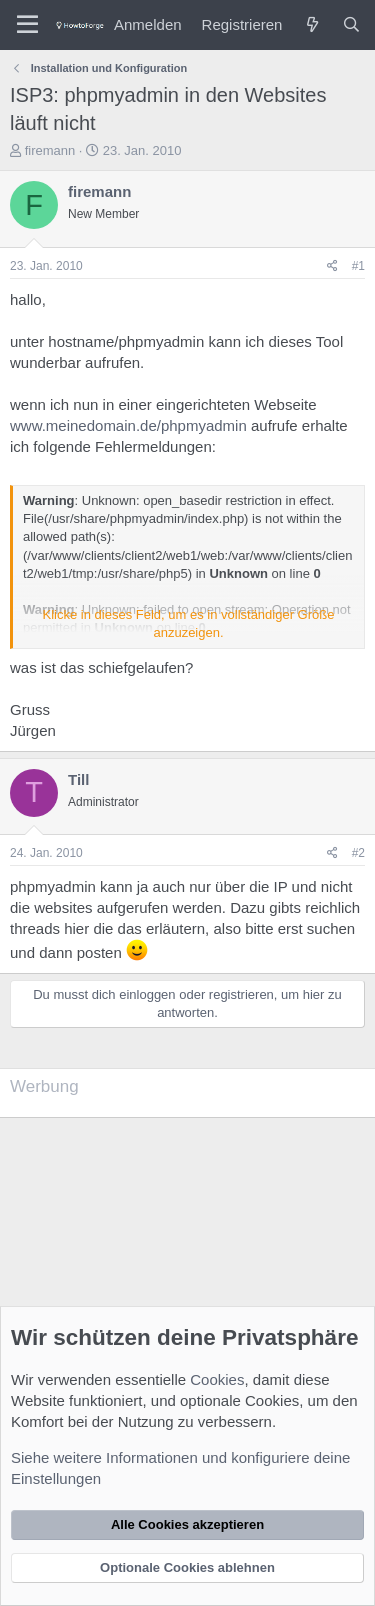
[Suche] (351, 24)
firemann (50, 150)
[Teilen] (332, 266)
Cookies (217, 1379)
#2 (358, 853)
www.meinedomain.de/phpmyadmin (128, 425)
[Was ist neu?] (311, 24)
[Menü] (27, 25)
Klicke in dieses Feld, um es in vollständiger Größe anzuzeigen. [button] (189, 623)
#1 (358, 266)
